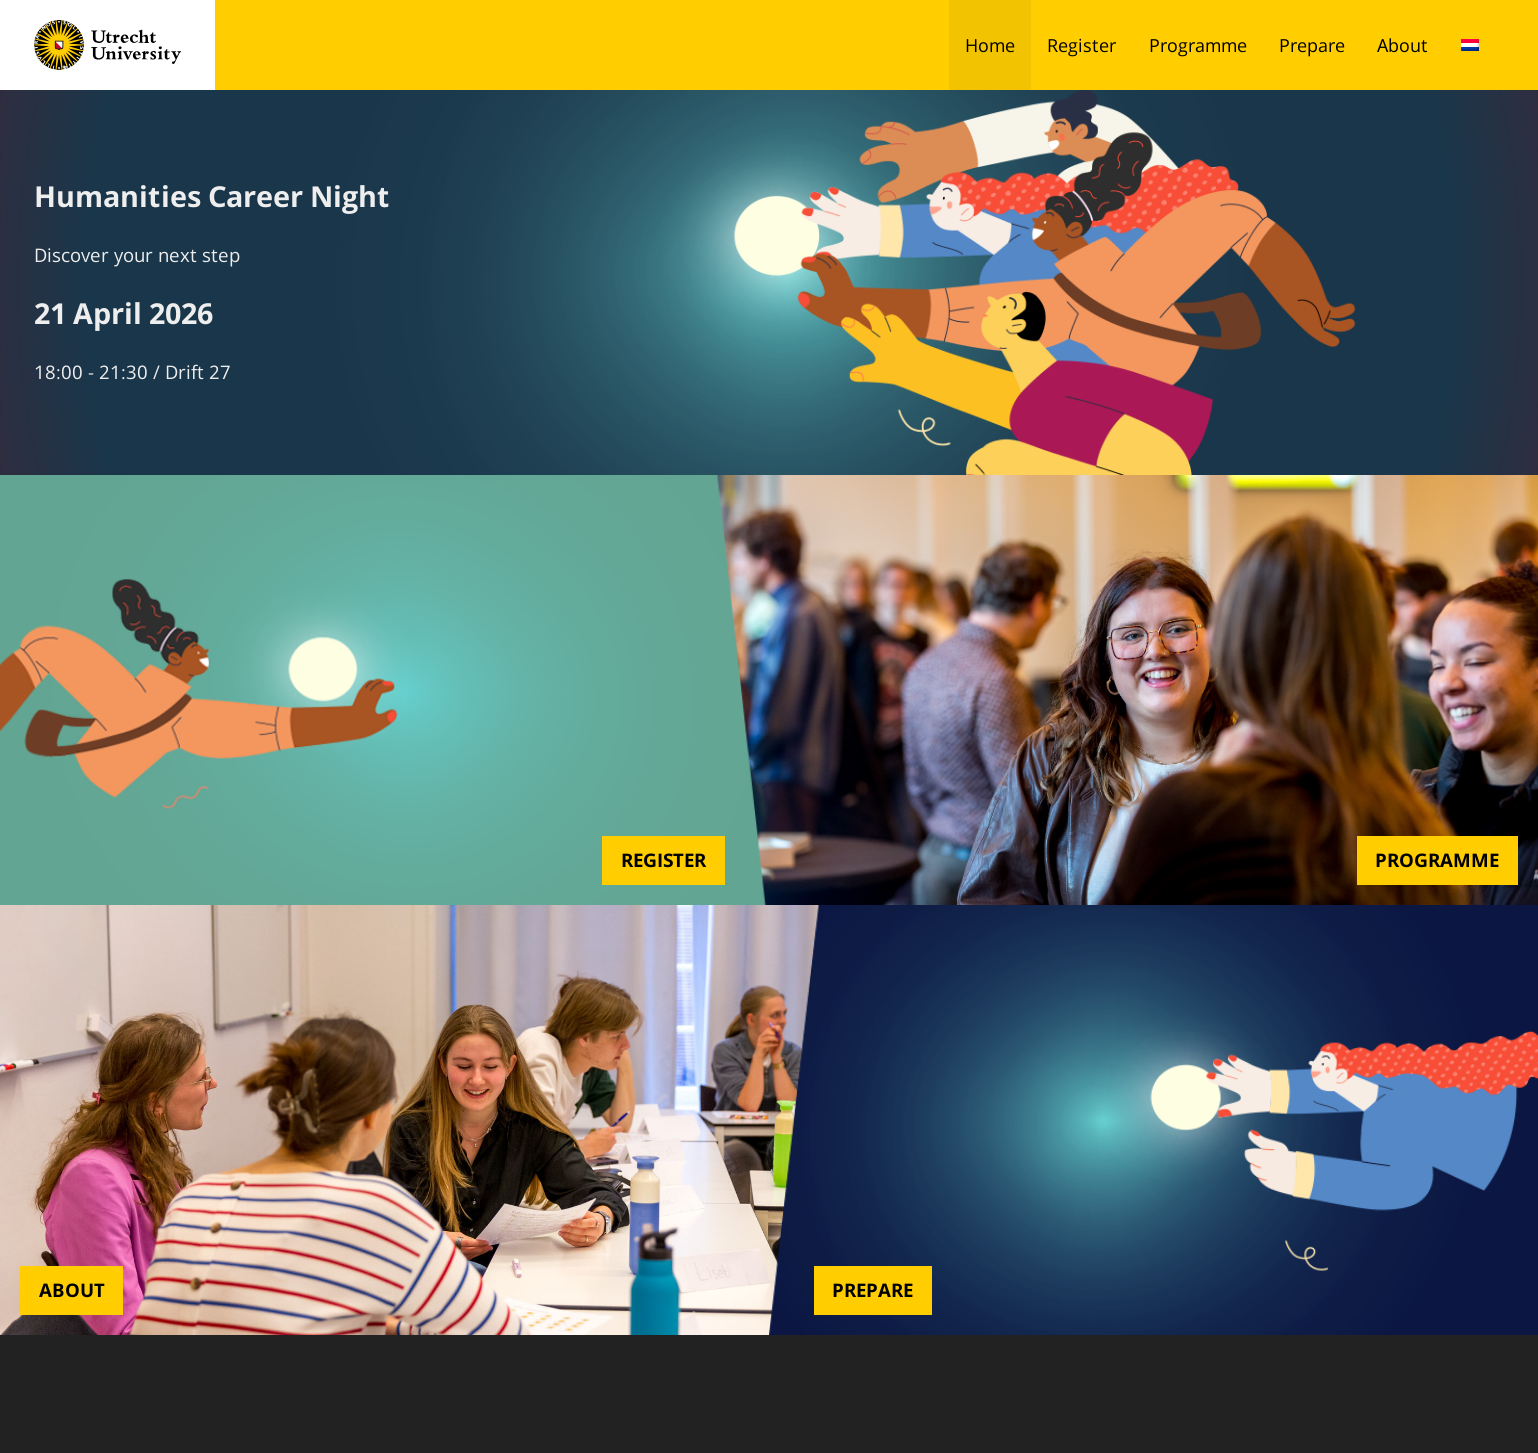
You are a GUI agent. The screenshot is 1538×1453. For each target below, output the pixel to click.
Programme (1198, 45)
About (1402, 45)
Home (990, 45)
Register (1081, 45)
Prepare (1312, 45)
